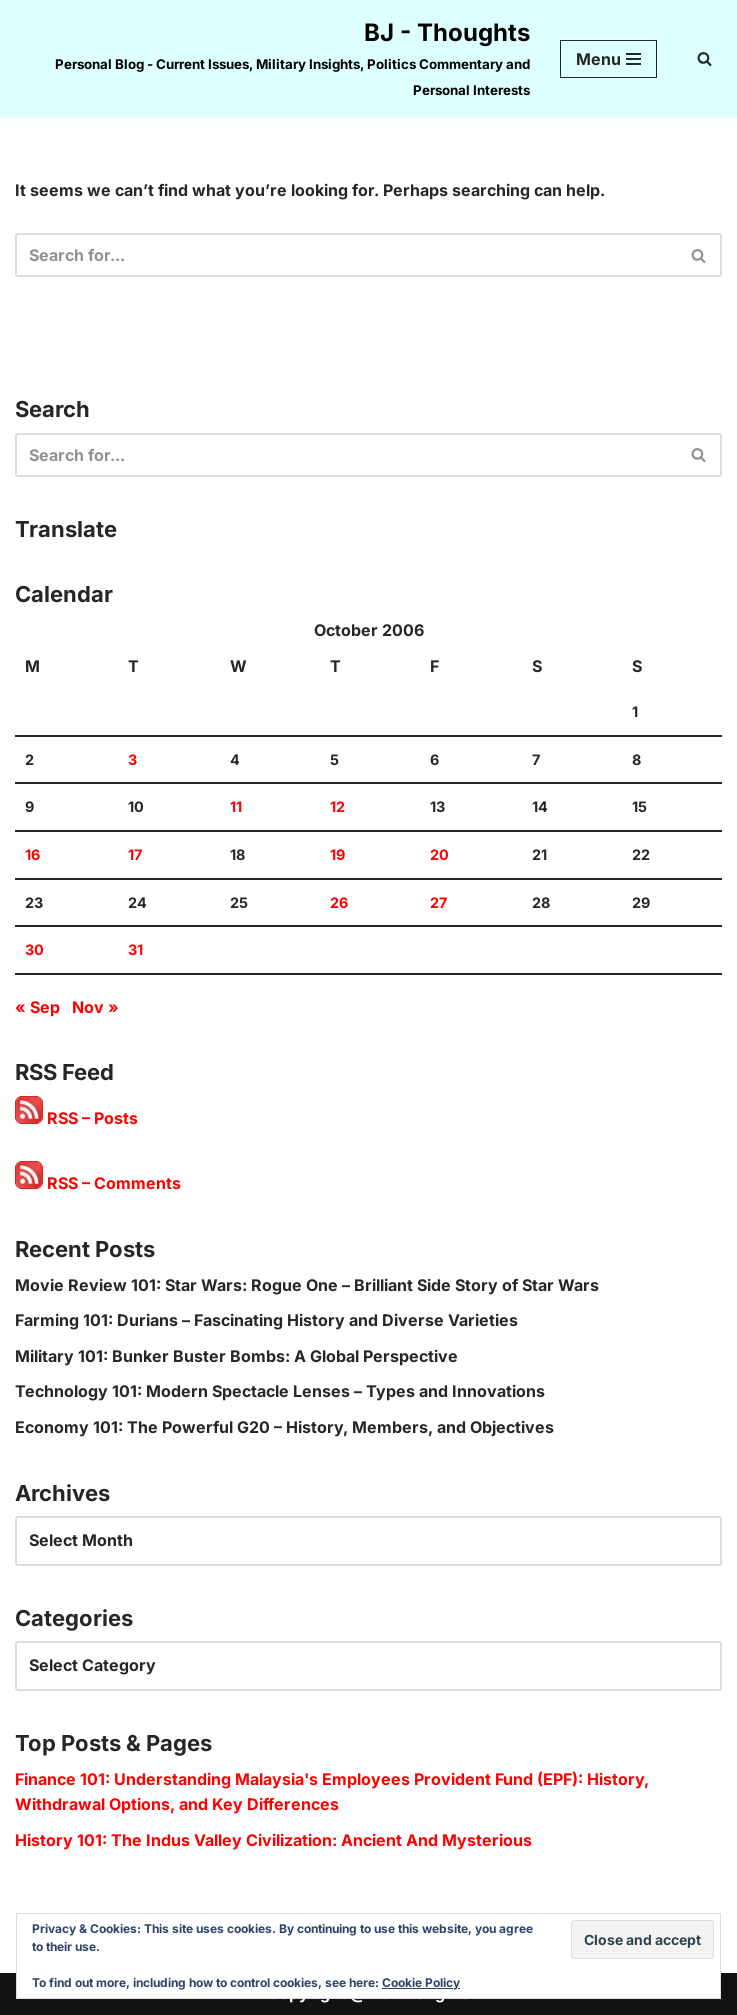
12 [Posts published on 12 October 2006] (337, 806)
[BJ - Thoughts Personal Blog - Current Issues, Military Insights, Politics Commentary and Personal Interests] (272, 59)
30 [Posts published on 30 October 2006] (34, 949)
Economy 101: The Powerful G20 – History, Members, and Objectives (284, 1427)
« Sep (37, 1007)
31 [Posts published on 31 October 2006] (135, 949)
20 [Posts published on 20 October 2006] (439, 854)
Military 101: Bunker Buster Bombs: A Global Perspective (236, 1356)
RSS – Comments (98, 1183)
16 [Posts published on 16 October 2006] (32, 854)
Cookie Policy (421, 1982)
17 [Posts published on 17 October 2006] (135, 854)
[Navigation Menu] (608, 59)
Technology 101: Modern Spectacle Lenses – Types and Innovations (280, 1391)
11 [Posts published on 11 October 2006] (236, 806)
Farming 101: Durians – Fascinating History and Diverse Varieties (266, 1320)
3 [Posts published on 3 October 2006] (132, 759)
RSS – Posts (76, 1118)
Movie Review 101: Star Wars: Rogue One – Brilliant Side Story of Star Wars (307, 1285)
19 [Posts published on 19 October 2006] (337, 854)
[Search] (704, 58)
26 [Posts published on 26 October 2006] (339, 902)
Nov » (95, 1007)
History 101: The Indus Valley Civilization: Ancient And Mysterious (273, 1840)
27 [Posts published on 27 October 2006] (438, 902)
